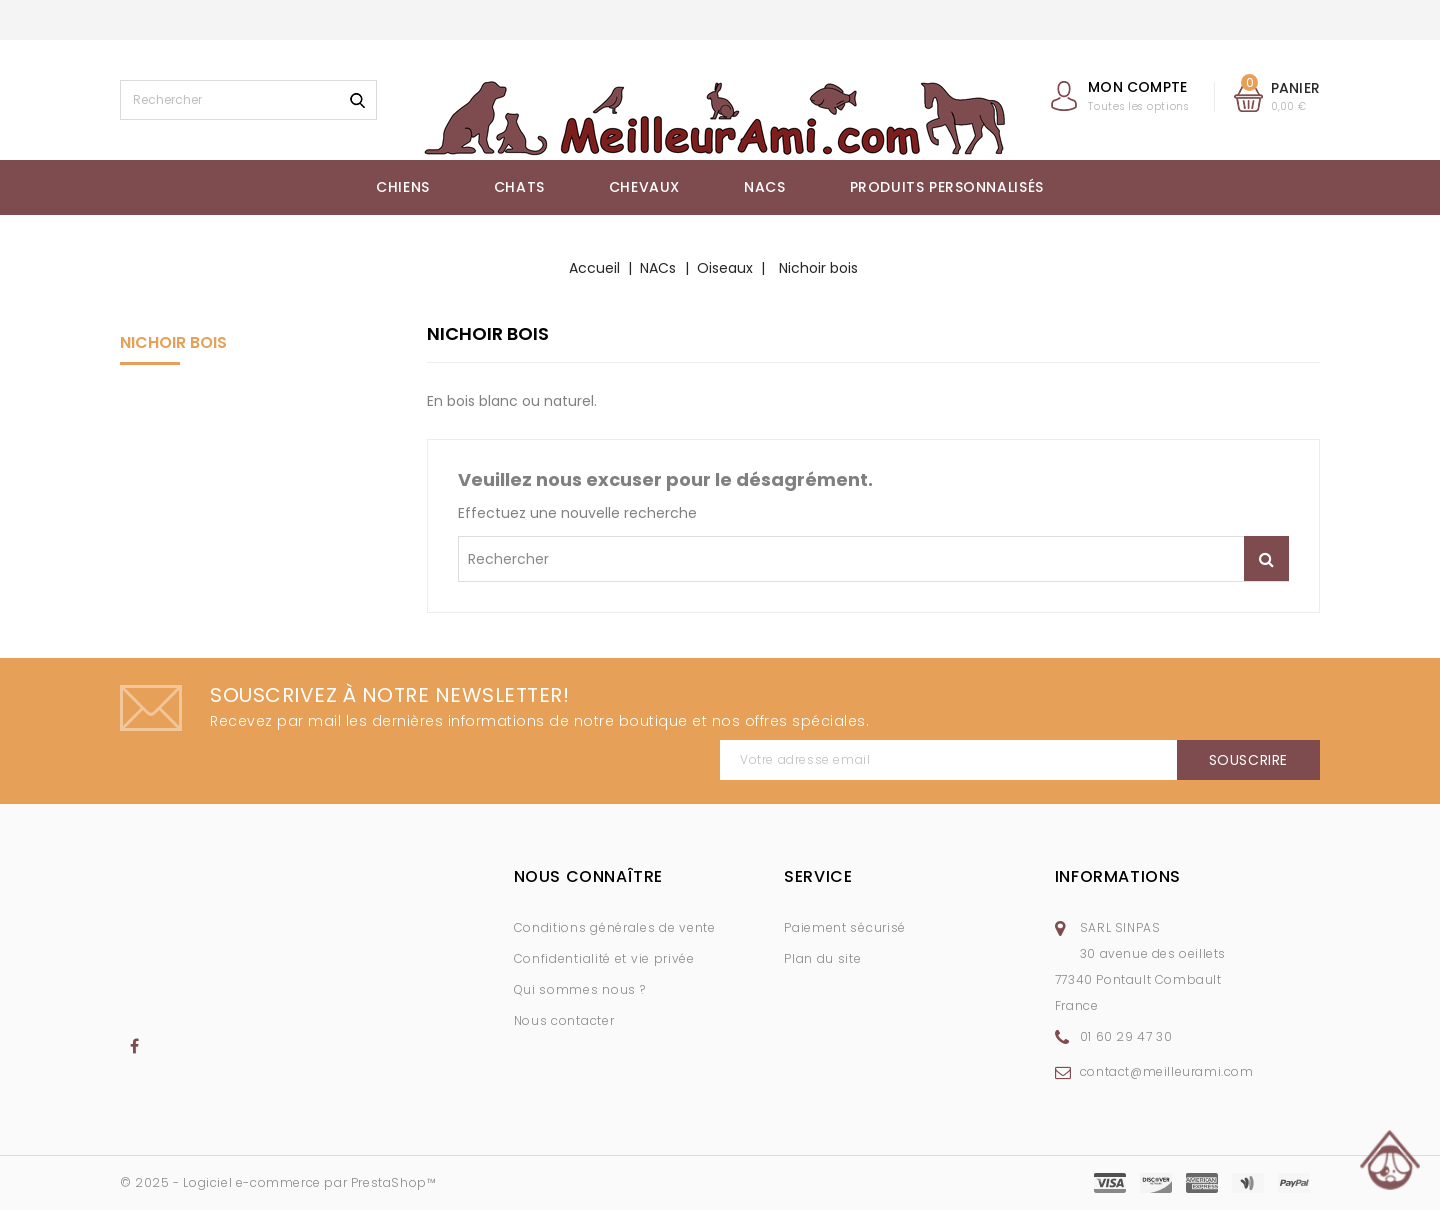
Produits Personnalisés (947, 187)
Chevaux (644, 187)
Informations (1118, 876)
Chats (519, 187)
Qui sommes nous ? (580, 989)
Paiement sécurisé (845, 927)
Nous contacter (564, 1020)
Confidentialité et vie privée (604, 958)
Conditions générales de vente (615, 927)
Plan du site (822, 958)
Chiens (403, 187)
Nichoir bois (173, 342)
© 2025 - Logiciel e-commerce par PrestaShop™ (278, 1182)
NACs (764, 187)
